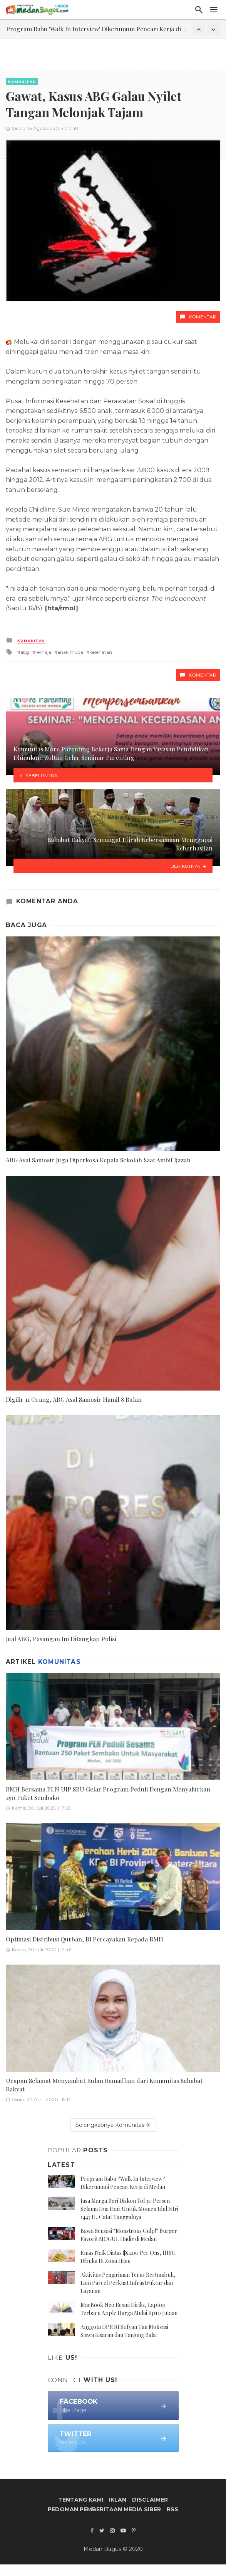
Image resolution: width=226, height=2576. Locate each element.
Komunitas (22, 81)
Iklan (117, 2499)
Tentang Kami (80, 2499)
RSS (172, 2509)
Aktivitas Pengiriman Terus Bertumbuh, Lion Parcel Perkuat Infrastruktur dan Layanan (128, 2283)
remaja (43, 652)
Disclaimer (150, 2499)
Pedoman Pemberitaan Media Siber (104, 2509)
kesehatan (100, 652)
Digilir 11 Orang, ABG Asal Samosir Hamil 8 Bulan (74, 1399)
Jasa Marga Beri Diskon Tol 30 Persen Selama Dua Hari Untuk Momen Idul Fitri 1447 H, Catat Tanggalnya (129, 2209)
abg (24, 652)
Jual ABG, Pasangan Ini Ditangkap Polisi (61, 1639)
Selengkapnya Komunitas (113, 2125)
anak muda (70, 652)
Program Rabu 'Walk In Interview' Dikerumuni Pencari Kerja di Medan (104, 29)
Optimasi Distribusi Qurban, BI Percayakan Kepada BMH (84, 1939)
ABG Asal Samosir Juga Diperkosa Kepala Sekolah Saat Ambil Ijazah (98, 1160)
